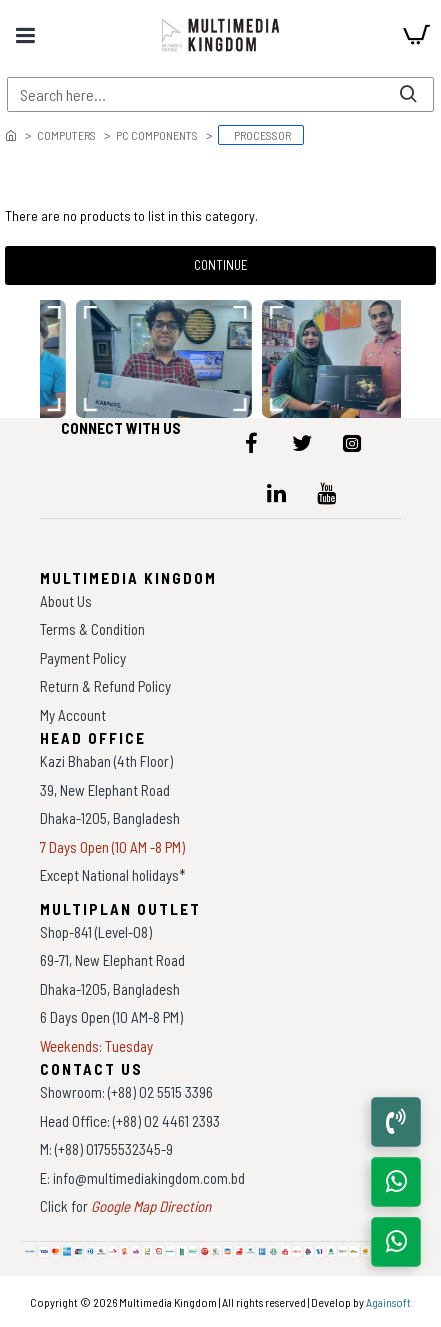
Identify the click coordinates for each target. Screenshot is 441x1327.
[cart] (416, 35)
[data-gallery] (165, 359)
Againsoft (388, 1302)
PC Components (157, 135)
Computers (66, 135)
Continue (221, 265)
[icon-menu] (252, 443)
